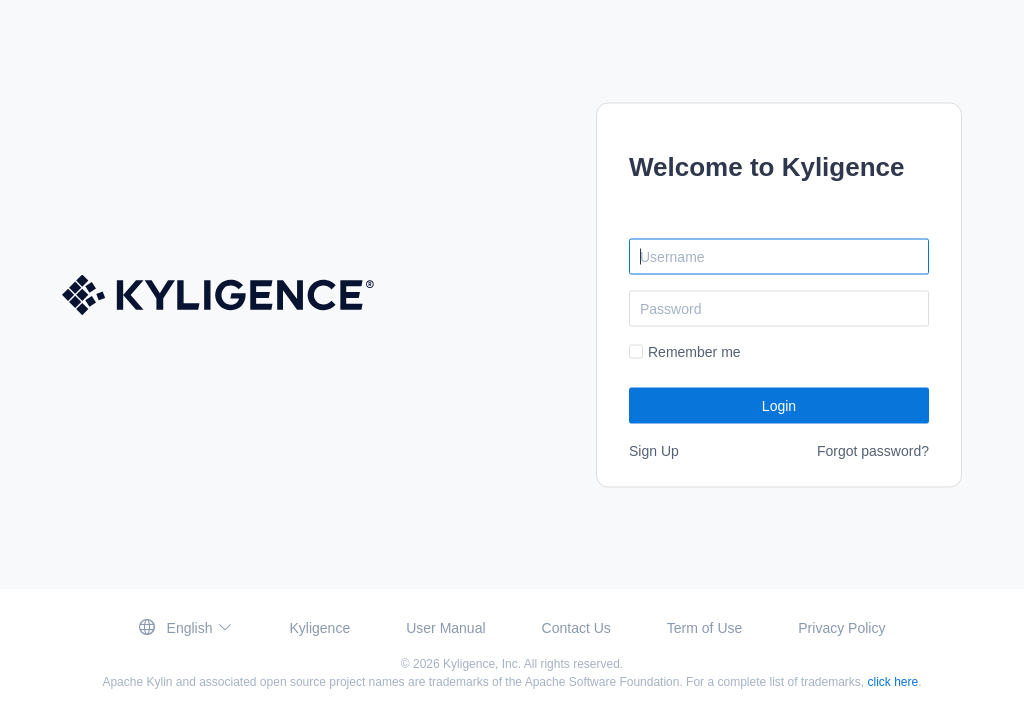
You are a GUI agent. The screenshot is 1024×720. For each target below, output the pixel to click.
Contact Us (576, 628)
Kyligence (319, 628)
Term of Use (704, 628)
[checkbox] (685, 351)
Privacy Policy (841, 628)
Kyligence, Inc (480, 664)
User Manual (445, 628)
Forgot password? (873, 450)
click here (893, 682)
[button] (186, 627)
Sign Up (654, 450)
